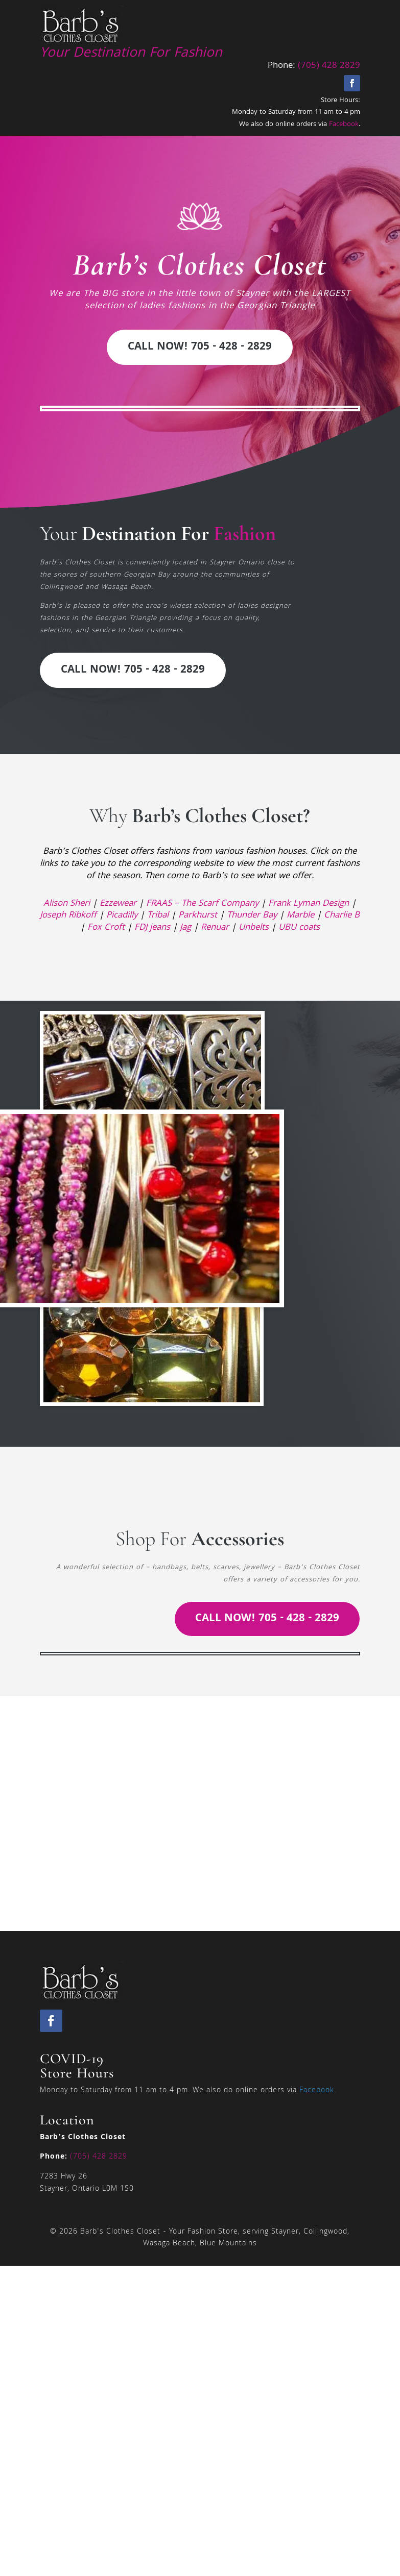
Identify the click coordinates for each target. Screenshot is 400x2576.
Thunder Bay (252, 915)
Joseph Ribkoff (68, 915)
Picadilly (121, 915)
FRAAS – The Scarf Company (202, 904)
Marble (300, 915)
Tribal (158, 915)
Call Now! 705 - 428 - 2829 (200, 347)
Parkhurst (197, 915)
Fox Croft (106, 928)
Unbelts (254, 928)
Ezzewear (118, 904)
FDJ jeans (152, 928)
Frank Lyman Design (308, 904)
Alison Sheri (66, 904)
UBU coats (299, 928)
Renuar (215, 928)
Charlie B (342, 915)
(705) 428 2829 (329, 66)
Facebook (344, 124)
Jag (185, 928)
